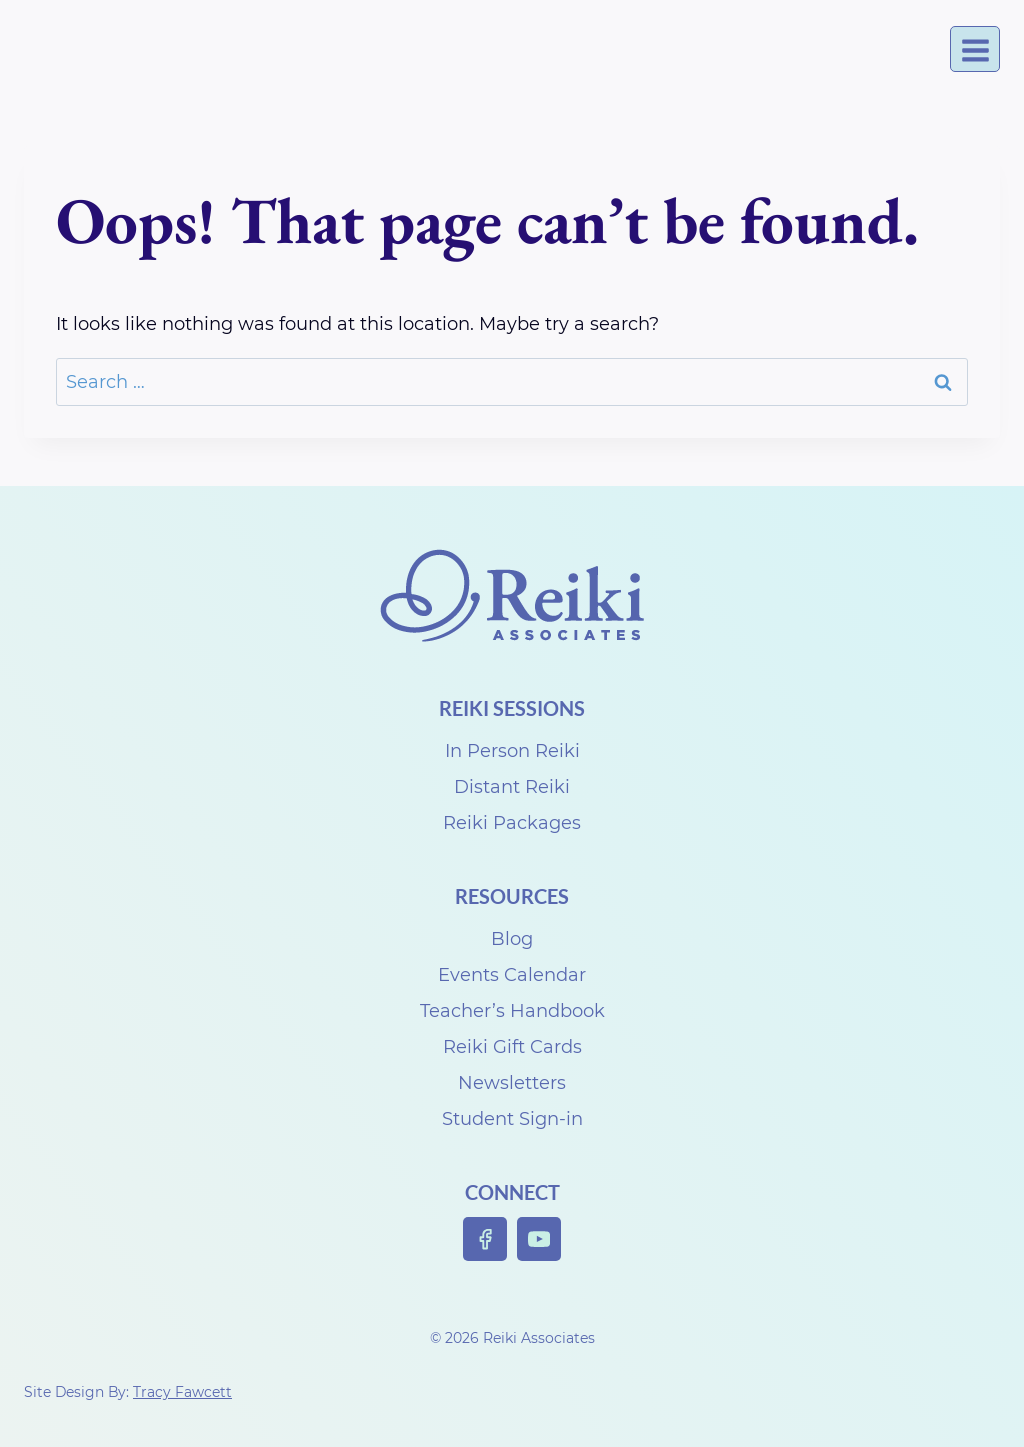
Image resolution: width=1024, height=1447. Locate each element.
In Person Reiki (512, 751)
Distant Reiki (512, 787)
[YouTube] (539, 1239)
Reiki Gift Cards (512, 1047)
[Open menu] (975, 49)
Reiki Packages (512, 823)
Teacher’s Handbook (512, 1011)
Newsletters (512, 1083)
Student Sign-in (512, 1119)
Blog (512, 939)
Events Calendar (512, 975)
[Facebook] (485, 1239)
